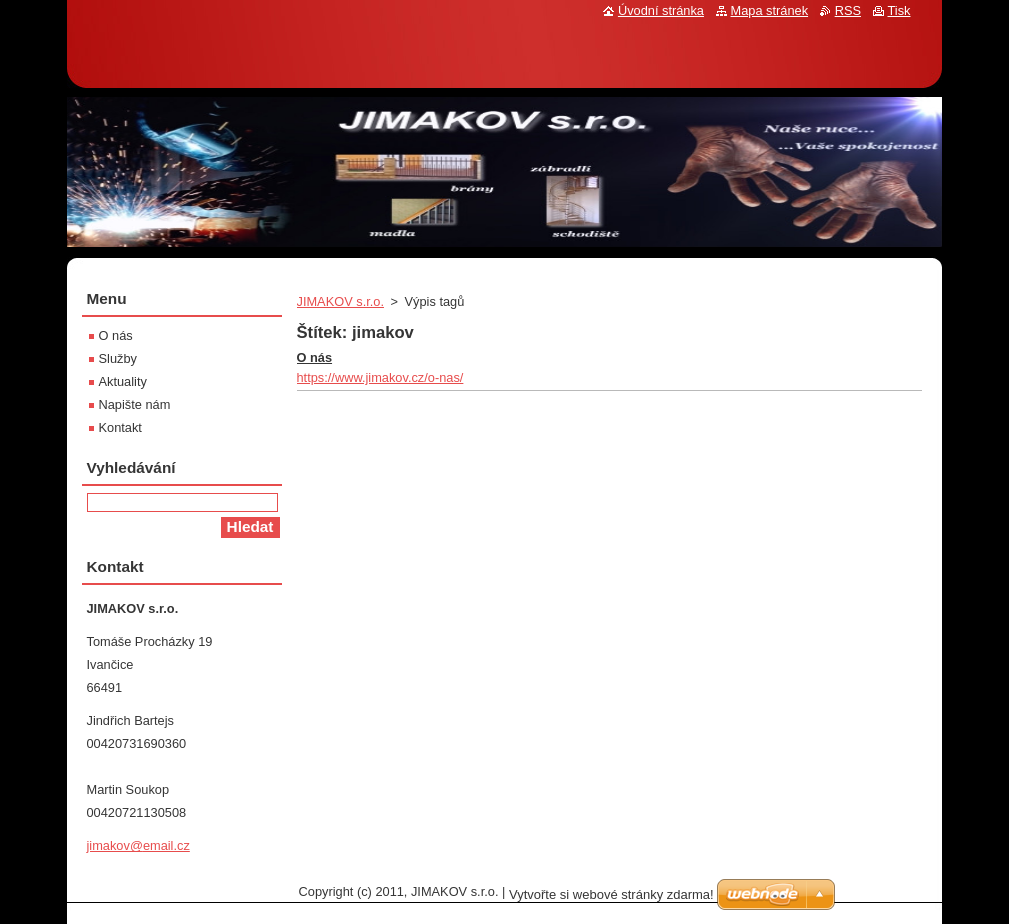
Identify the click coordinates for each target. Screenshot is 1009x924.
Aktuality (123, 381)
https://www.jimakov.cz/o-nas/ (380, 377)
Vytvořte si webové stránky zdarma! (611, 894)
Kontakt (120, 427)
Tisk (899, 10)
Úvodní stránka (661, 10)
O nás (315, 357)
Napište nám (135, 404)
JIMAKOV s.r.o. (340, 301)
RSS (848, 10)
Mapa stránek (770, 10)
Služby (118, 358)
